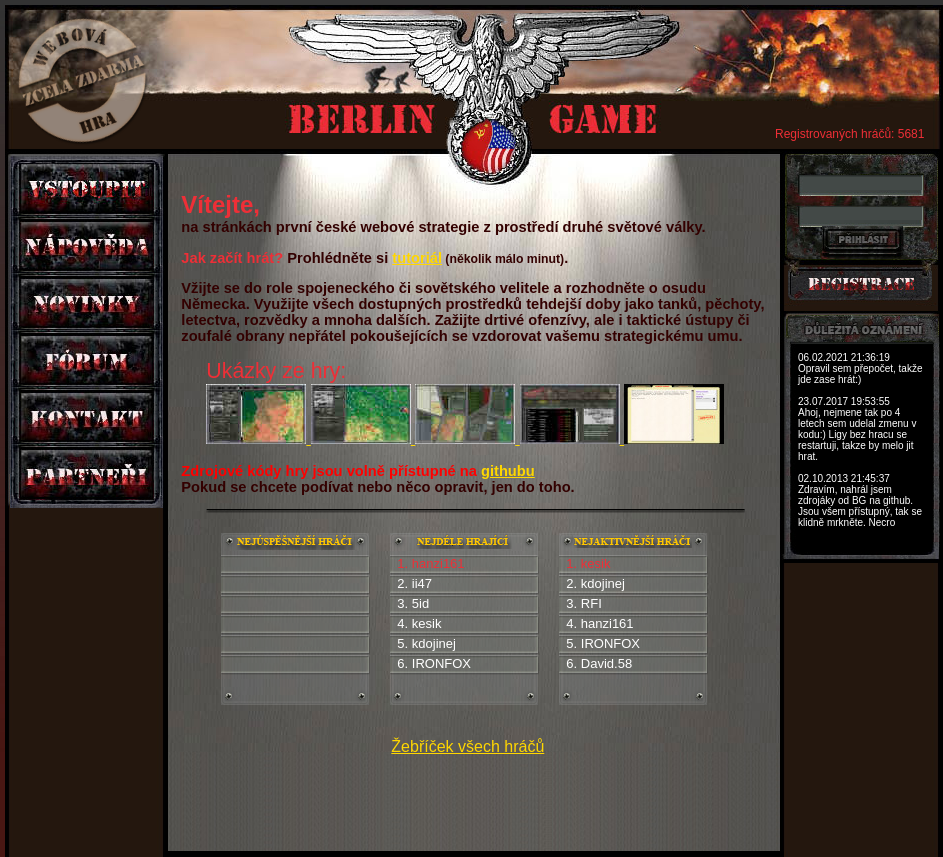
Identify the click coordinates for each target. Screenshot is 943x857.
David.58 (606, 663)
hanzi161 (607, 623)
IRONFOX (441, 663)
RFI (591, 603)
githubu (508, 471)
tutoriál (417, 258)
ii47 (422, 583)
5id (420, 603)
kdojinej (434, 643)
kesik (427, 623)
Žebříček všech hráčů (467, 746)
